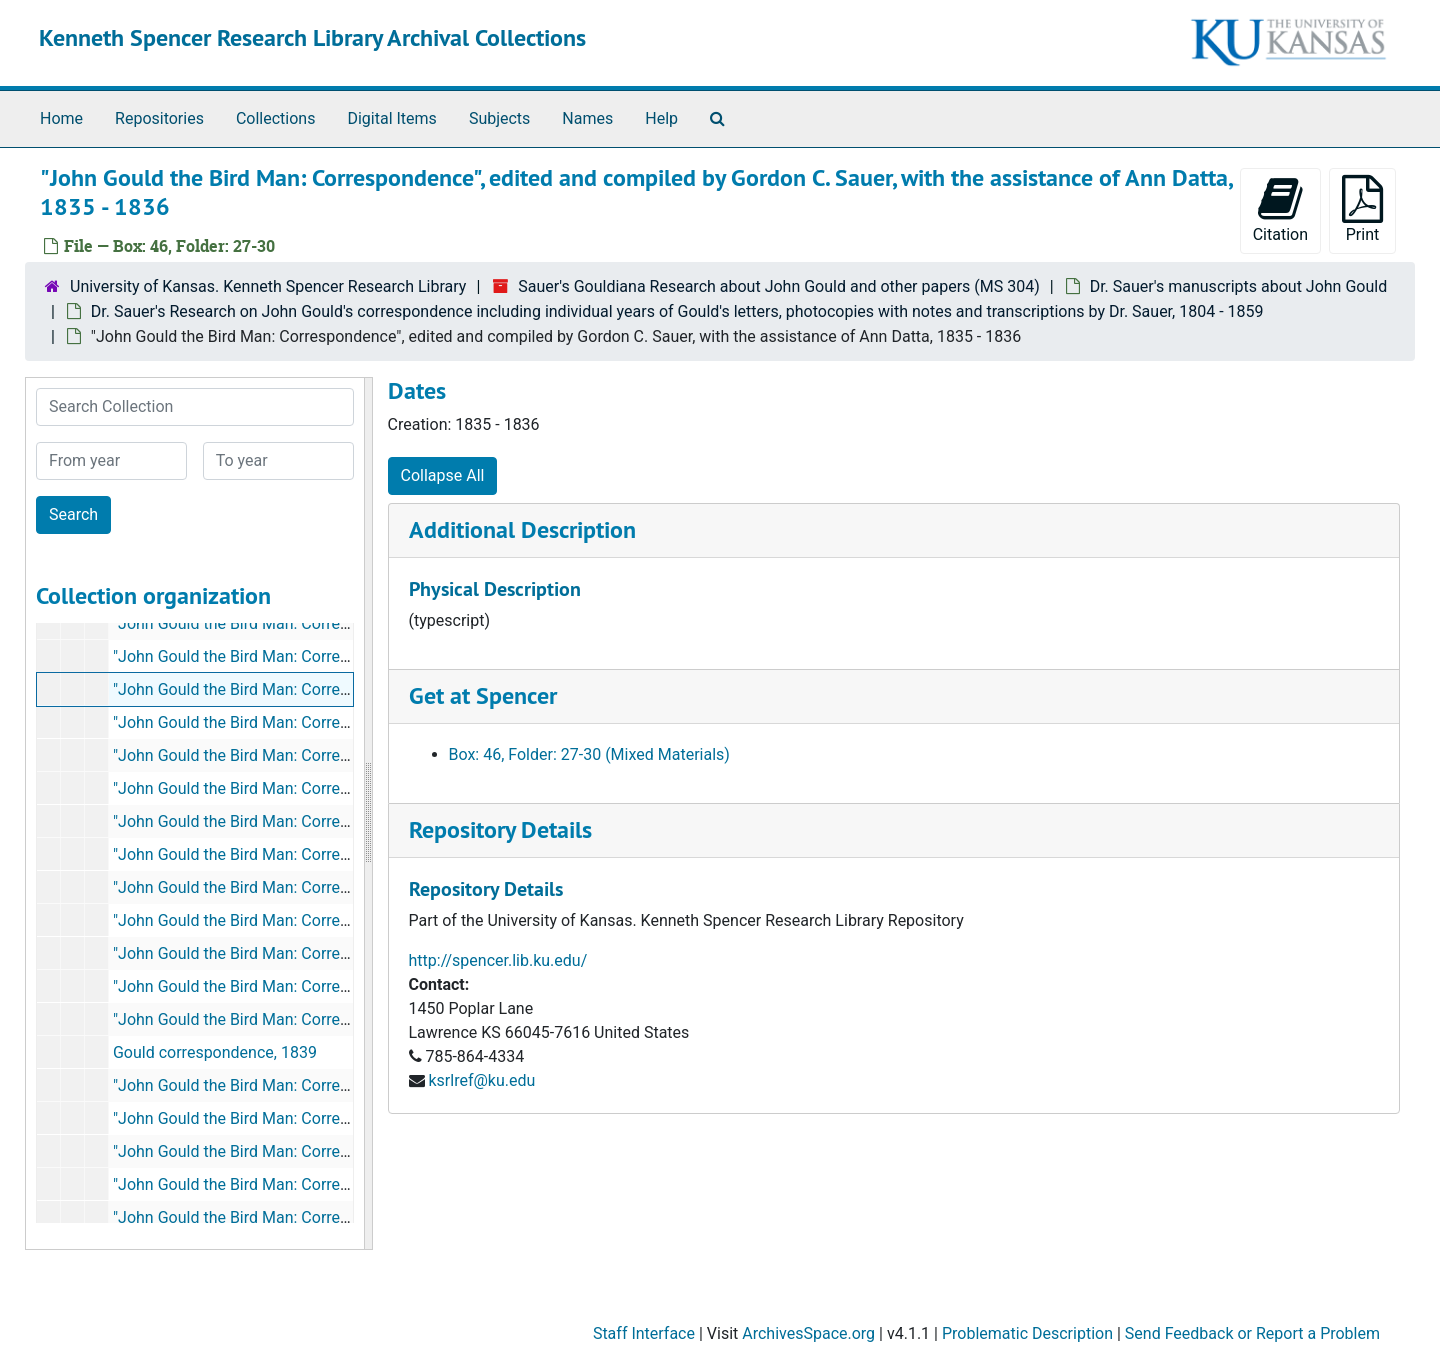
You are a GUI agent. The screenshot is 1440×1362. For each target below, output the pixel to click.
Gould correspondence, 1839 (215, 1052)
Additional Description (522, 529)
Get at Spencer (483, 695)
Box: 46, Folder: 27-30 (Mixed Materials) (589, 754)
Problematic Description (1027, 1333)
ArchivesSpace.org (808, 1333)
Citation (1280, 209)
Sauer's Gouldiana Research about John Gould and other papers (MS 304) (779, 286)
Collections (276, 118)
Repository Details (500, 829)
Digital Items (391, 118)
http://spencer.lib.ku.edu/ (498, 960)
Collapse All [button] (443, 475)
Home (61, 118)
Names (587, 118)
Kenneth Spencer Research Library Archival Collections (312, 37)
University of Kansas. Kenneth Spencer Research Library (268, 286)
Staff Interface (644, 1333)
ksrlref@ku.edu (481, 1080)
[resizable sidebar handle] (368, 814)
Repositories (159, 118)
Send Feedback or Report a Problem (1252, 1333)
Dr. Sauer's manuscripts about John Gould (1239, 286)
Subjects (499, 118)
